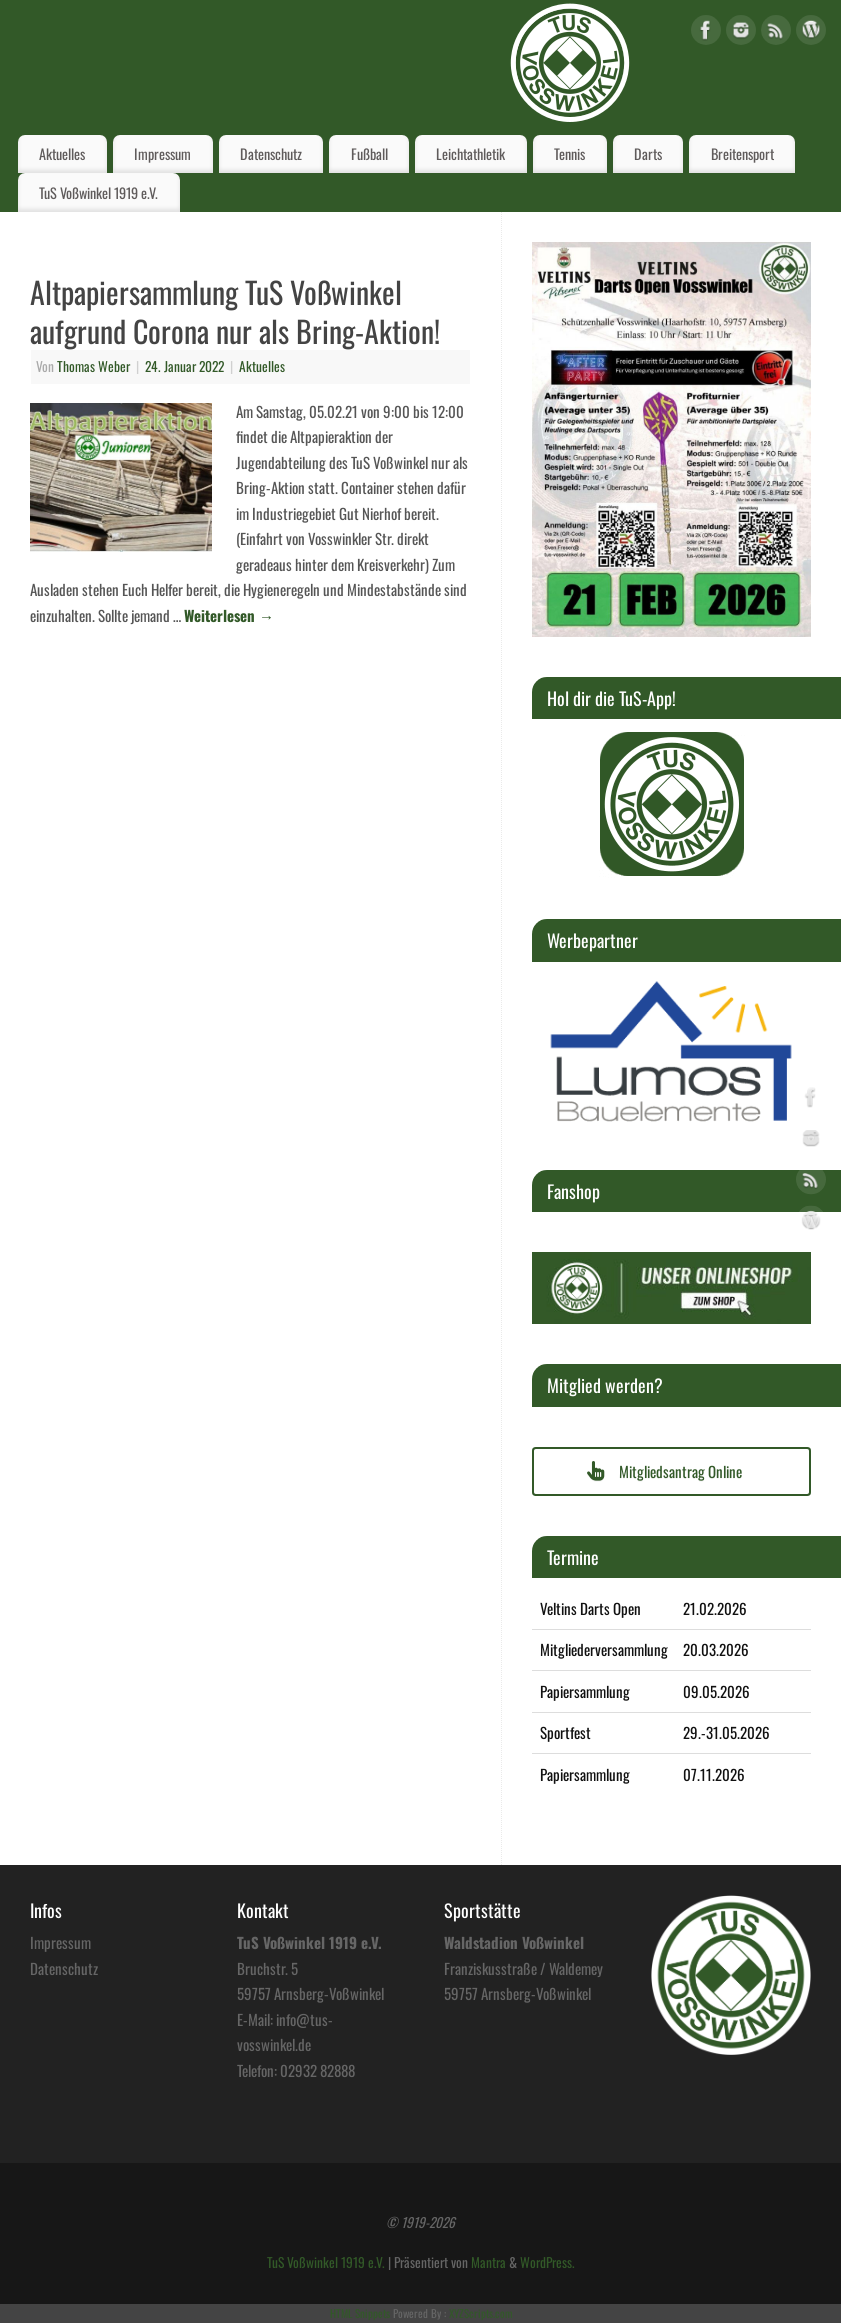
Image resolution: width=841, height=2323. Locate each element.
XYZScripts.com (480, 2313)
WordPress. (547, 2262)
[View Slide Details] (672, 804)
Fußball (369, 153)
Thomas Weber (93, 366)
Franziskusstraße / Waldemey (523, 1968)
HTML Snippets (360, 2313)
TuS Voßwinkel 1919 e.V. (98, 192)
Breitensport (742, 153)
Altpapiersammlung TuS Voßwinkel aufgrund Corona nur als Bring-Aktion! (235, 311)
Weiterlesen (229, 615)
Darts (648, 153)
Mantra (488, 2262)
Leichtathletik (470, 153)
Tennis (569, 153)
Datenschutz (271, 153)
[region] (672, 804)
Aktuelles (62, 153)
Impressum (162, 153)
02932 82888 (317, 2070)
